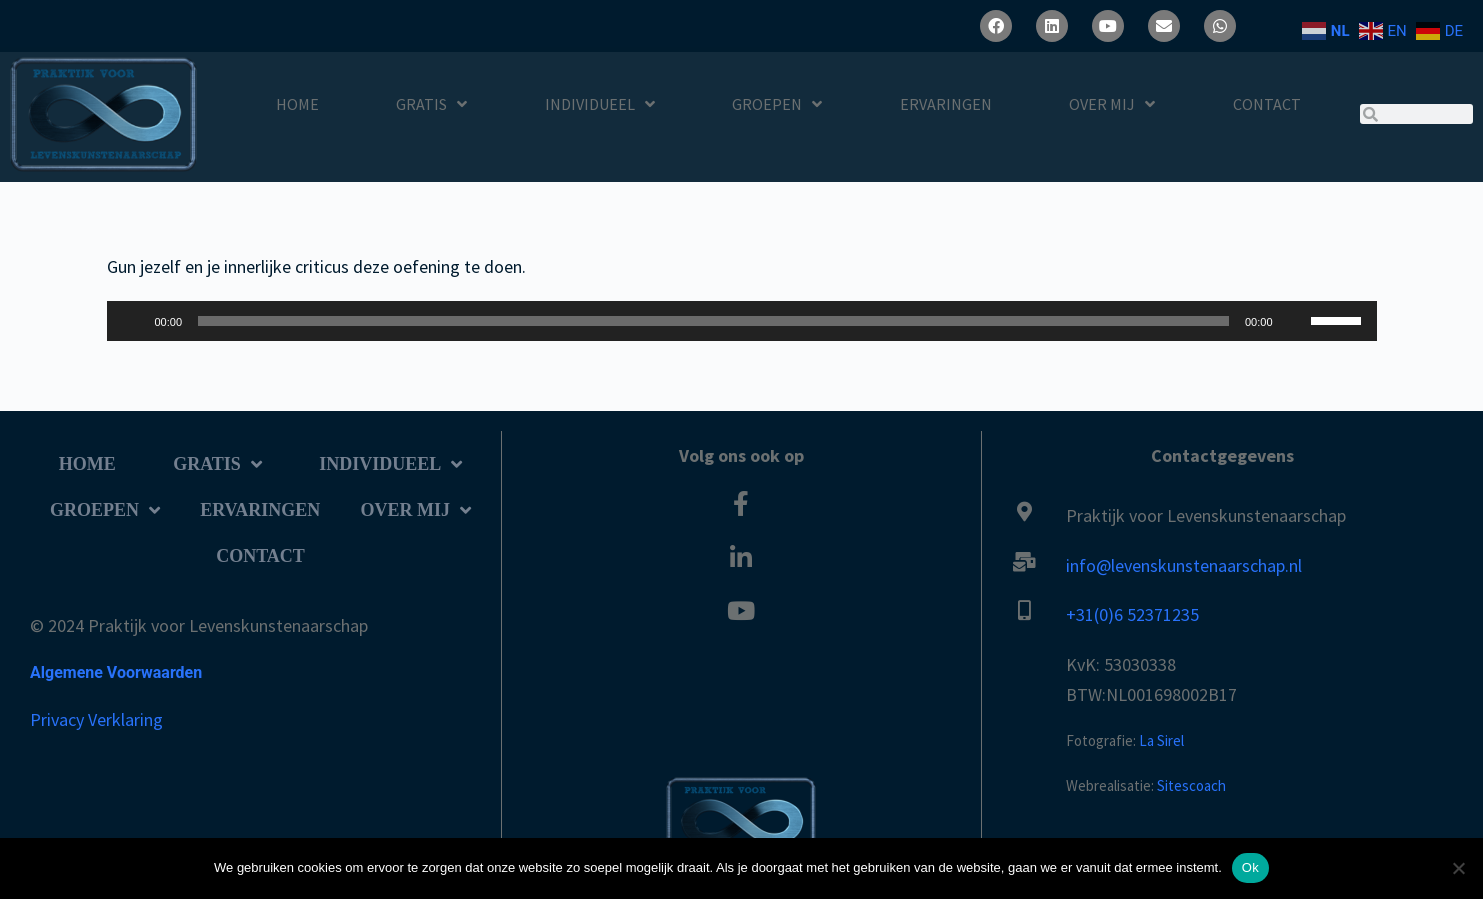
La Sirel (1161, 740)
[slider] (713, 321)
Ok (1250, 867)
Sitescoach (1191, 785)
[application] (742, 321)
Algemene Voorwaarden (116, 672)
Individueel (600, 104)
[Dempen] (1295, 321)
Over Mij (1112, 104)
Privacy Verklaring (96, 719)
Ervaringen (946, 104)
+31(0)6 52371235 (1132, 614)
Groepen (777, 104)
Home (297, 104)
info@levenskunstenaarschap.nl (1184, 565)
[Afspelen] (133, 321)
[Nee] (1458, 868)
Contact (1267, 104)
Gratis (431, 104)
